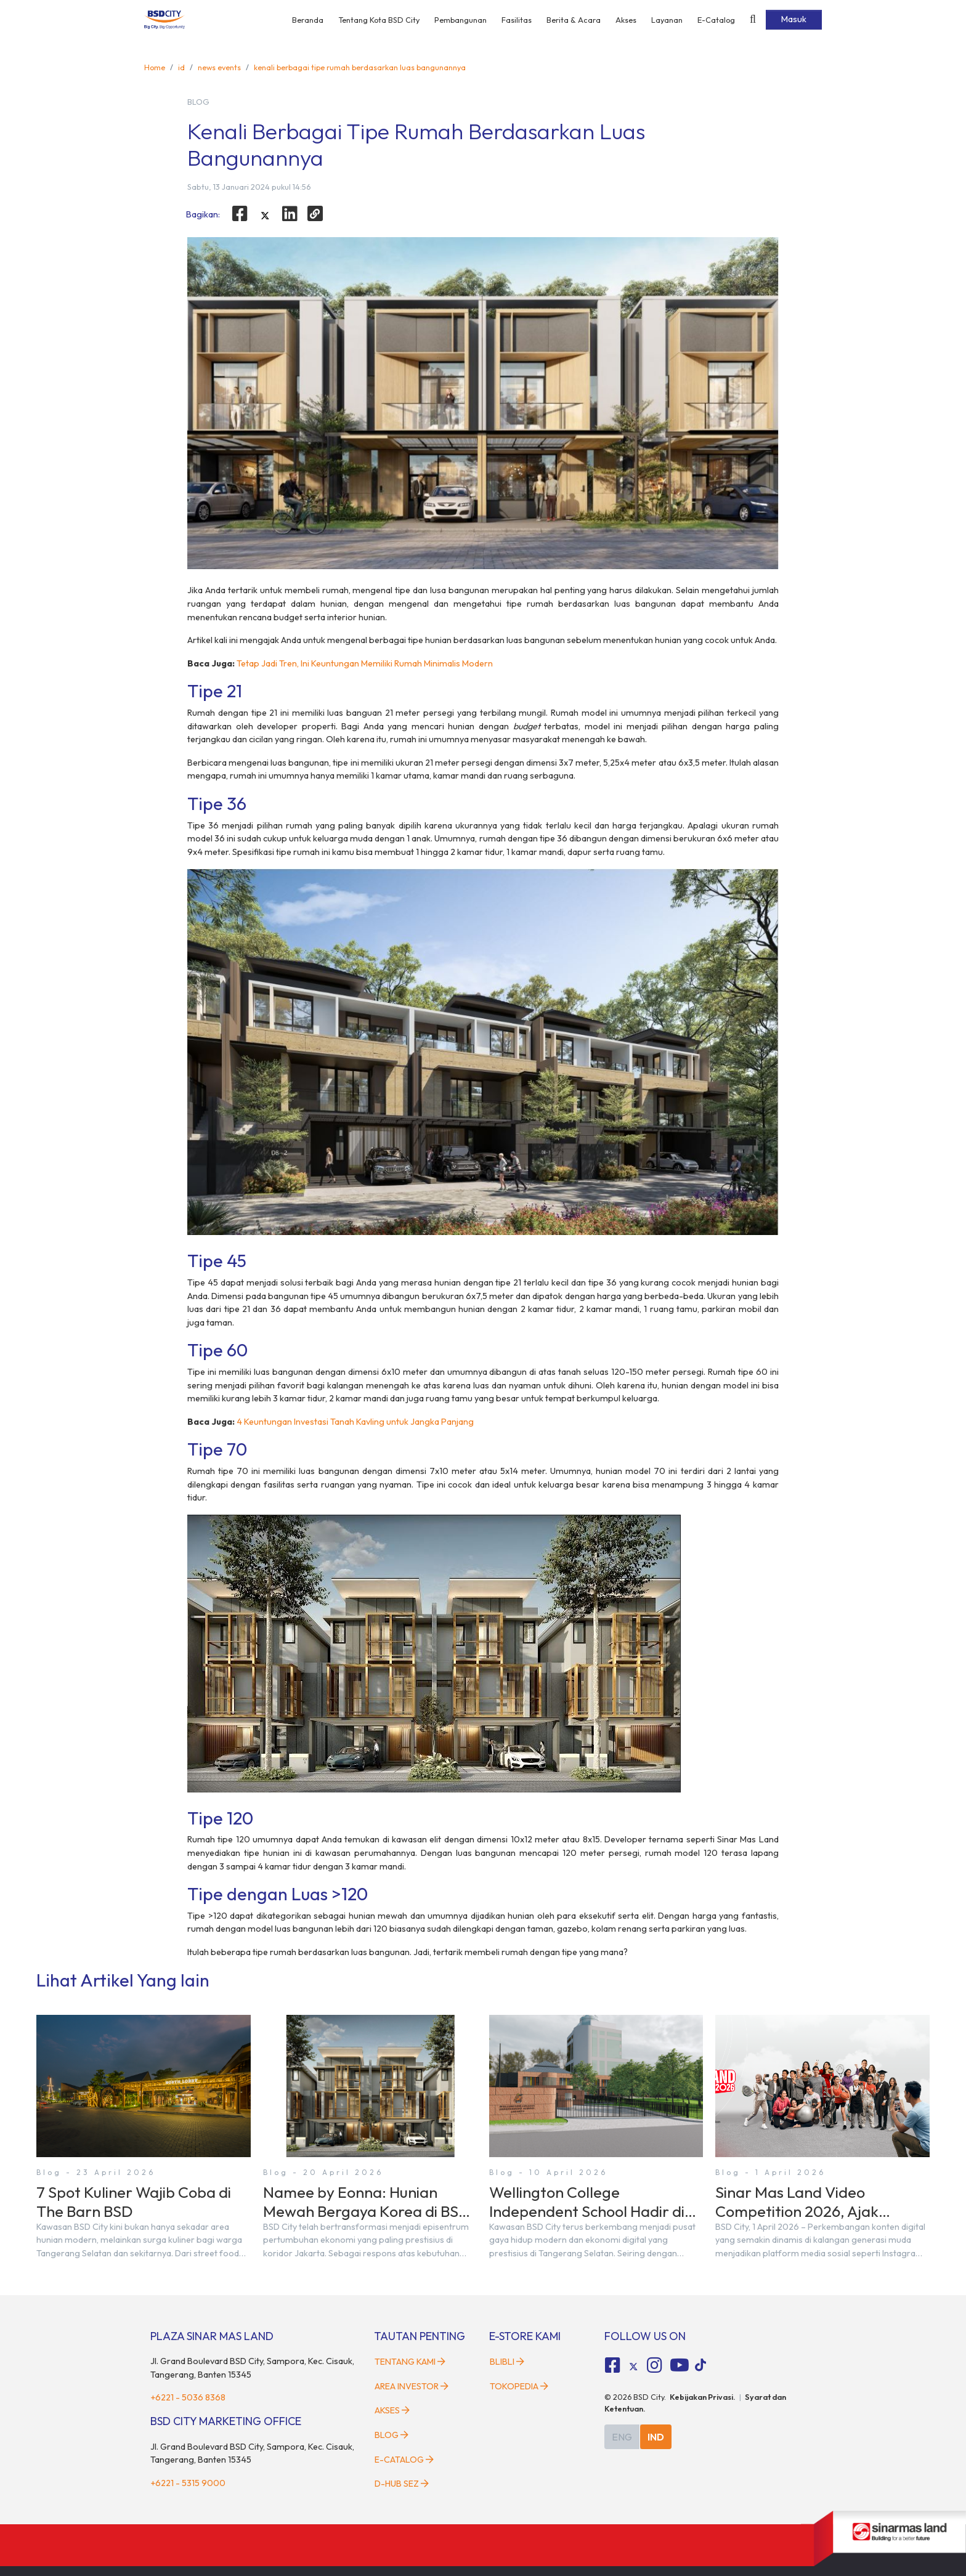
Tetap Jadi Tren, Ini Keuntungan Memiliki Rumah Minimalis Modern (365, 663)
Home (154, 67)
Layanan (667, 20)
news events (219, 67)
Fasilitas (516, 20)
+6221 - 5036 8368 (187, 2397)
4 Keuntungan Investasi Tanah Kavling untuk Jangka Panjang (355, 1421)
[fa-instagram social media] (654, 2365)
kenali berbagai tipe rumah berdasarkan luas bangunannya (360, 67)
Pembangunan (460, 20)
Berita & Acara (573, 20)
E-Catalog (716, 20)
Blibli (507, 2361)
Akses (625, 20)
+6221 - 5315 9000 (187, 2483)
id (181, 67)
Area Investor (411, 2386)
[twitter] (265, 215)
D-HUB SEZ (402, 2483)
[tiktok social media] (633, 2366)
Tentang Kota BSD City (379, 20)
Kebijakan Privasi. (703, 2397)
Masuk (793, 19)
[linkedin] (290, 214)
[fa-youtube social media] (679, 2365)
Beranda (307, 20)
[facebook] (240, 214)
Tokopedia (519, 2386)
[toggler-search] (753, 20)
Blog (391, 2434)
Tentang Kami (410, 2361)
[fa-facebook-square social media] (613, 2365)
